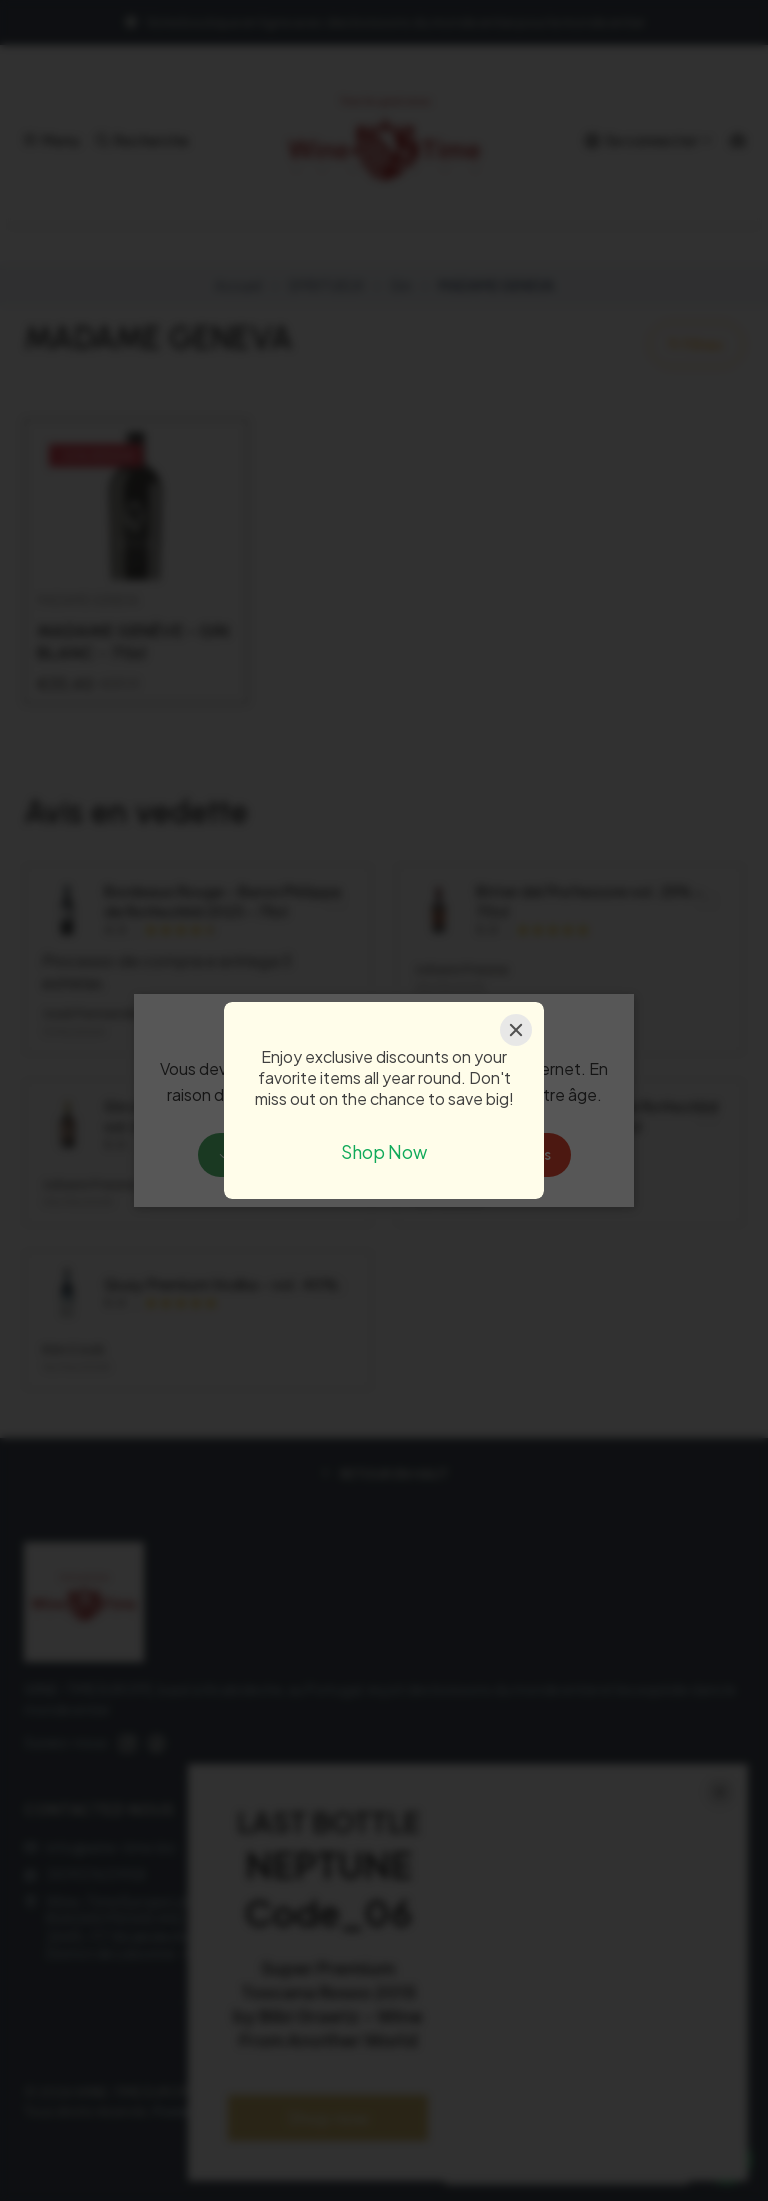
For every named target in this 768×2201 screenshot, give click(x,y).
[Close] (516, 1030)
